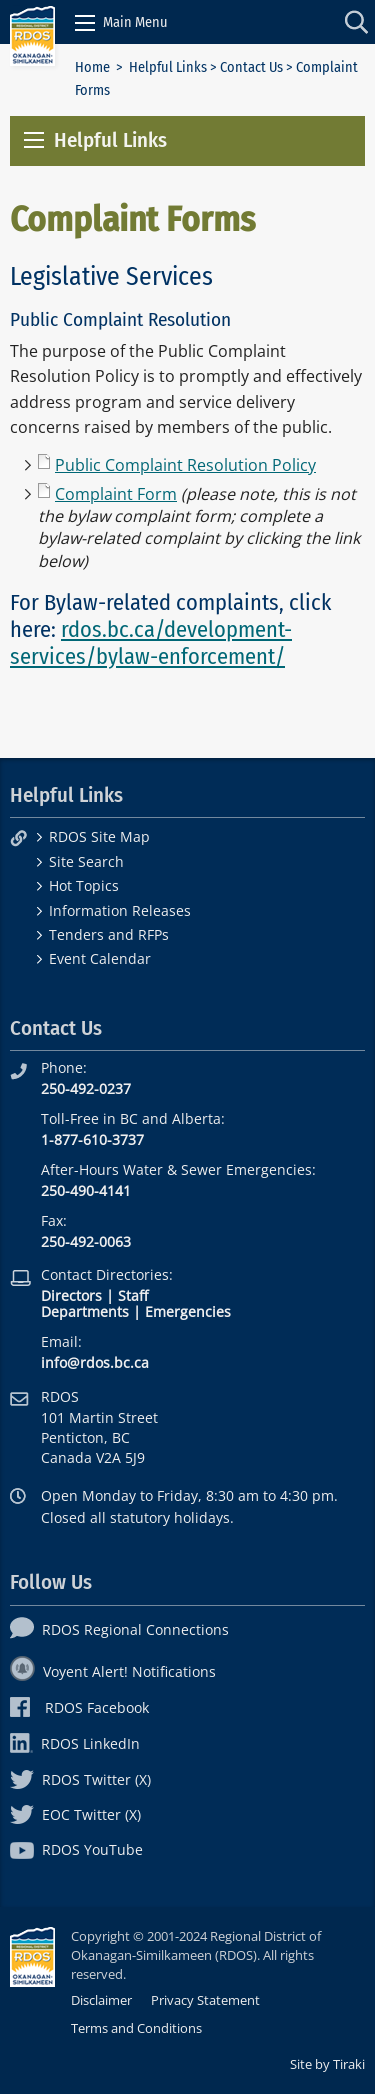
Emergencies (188, 1311)
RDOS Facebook (79, 1707)
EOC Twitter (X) (75, 1814)
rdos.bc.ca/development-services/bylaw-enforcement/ (151, 643)
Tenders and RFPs (109, 934)
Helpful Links (168, 67)
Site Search (86, 861)
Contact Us (251, 67)
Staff (133, 1295)
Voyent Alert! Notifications (113, 1671)
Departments (85, 1311)
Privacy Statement (205, 2000)
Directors (71, 1295)
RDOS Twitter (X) (80, 1779)
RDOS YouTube (76, 1849)
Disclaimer (101, 2000)
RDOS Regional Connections (119, 1629)
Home (92, 67)
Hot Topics (84, 885)
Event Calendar (100, 958)
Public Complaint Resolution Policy (185, 465)
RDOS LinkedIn (75, 1743)
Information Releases (120, 910)
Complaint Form (116, 494)
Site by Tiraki (327, 2064)
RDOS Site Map (99, 836)
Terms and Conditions (136, 2028)
